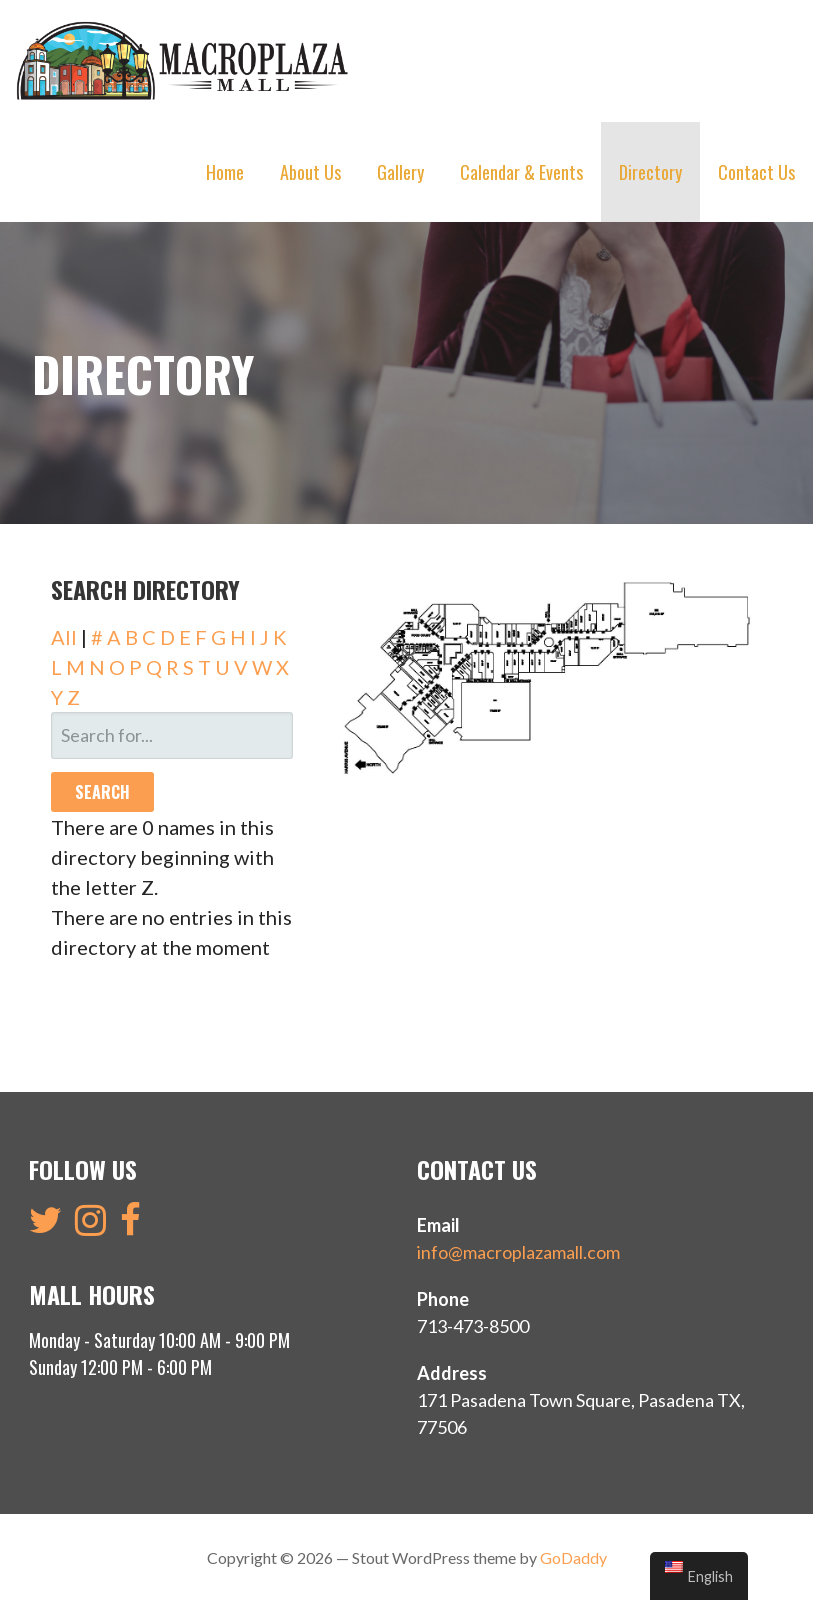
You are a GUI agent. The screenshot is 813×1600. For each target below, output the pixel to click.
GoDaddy (573, 1555)
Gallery (400, 172)
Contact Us (756, 172)
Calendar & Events (521, 172)
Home (225, 172)
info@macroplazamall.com (518, 1250)
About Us (310, 172)
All (64, 635)
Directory (650, 172)
